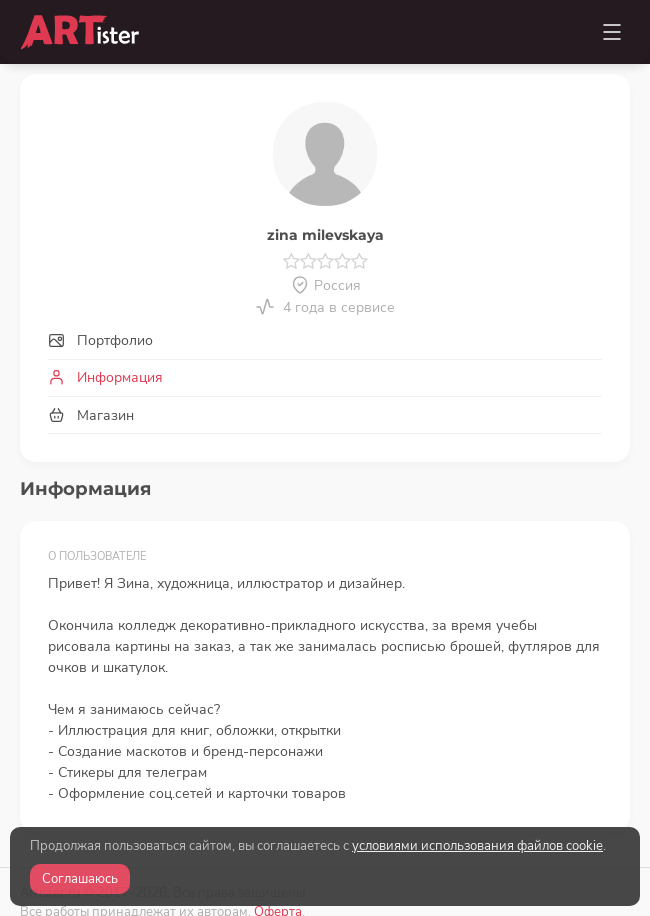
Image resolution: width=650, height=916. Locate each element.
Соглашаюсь (80, 879)
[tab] (325, 341)
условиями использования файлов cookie (477, 846)
